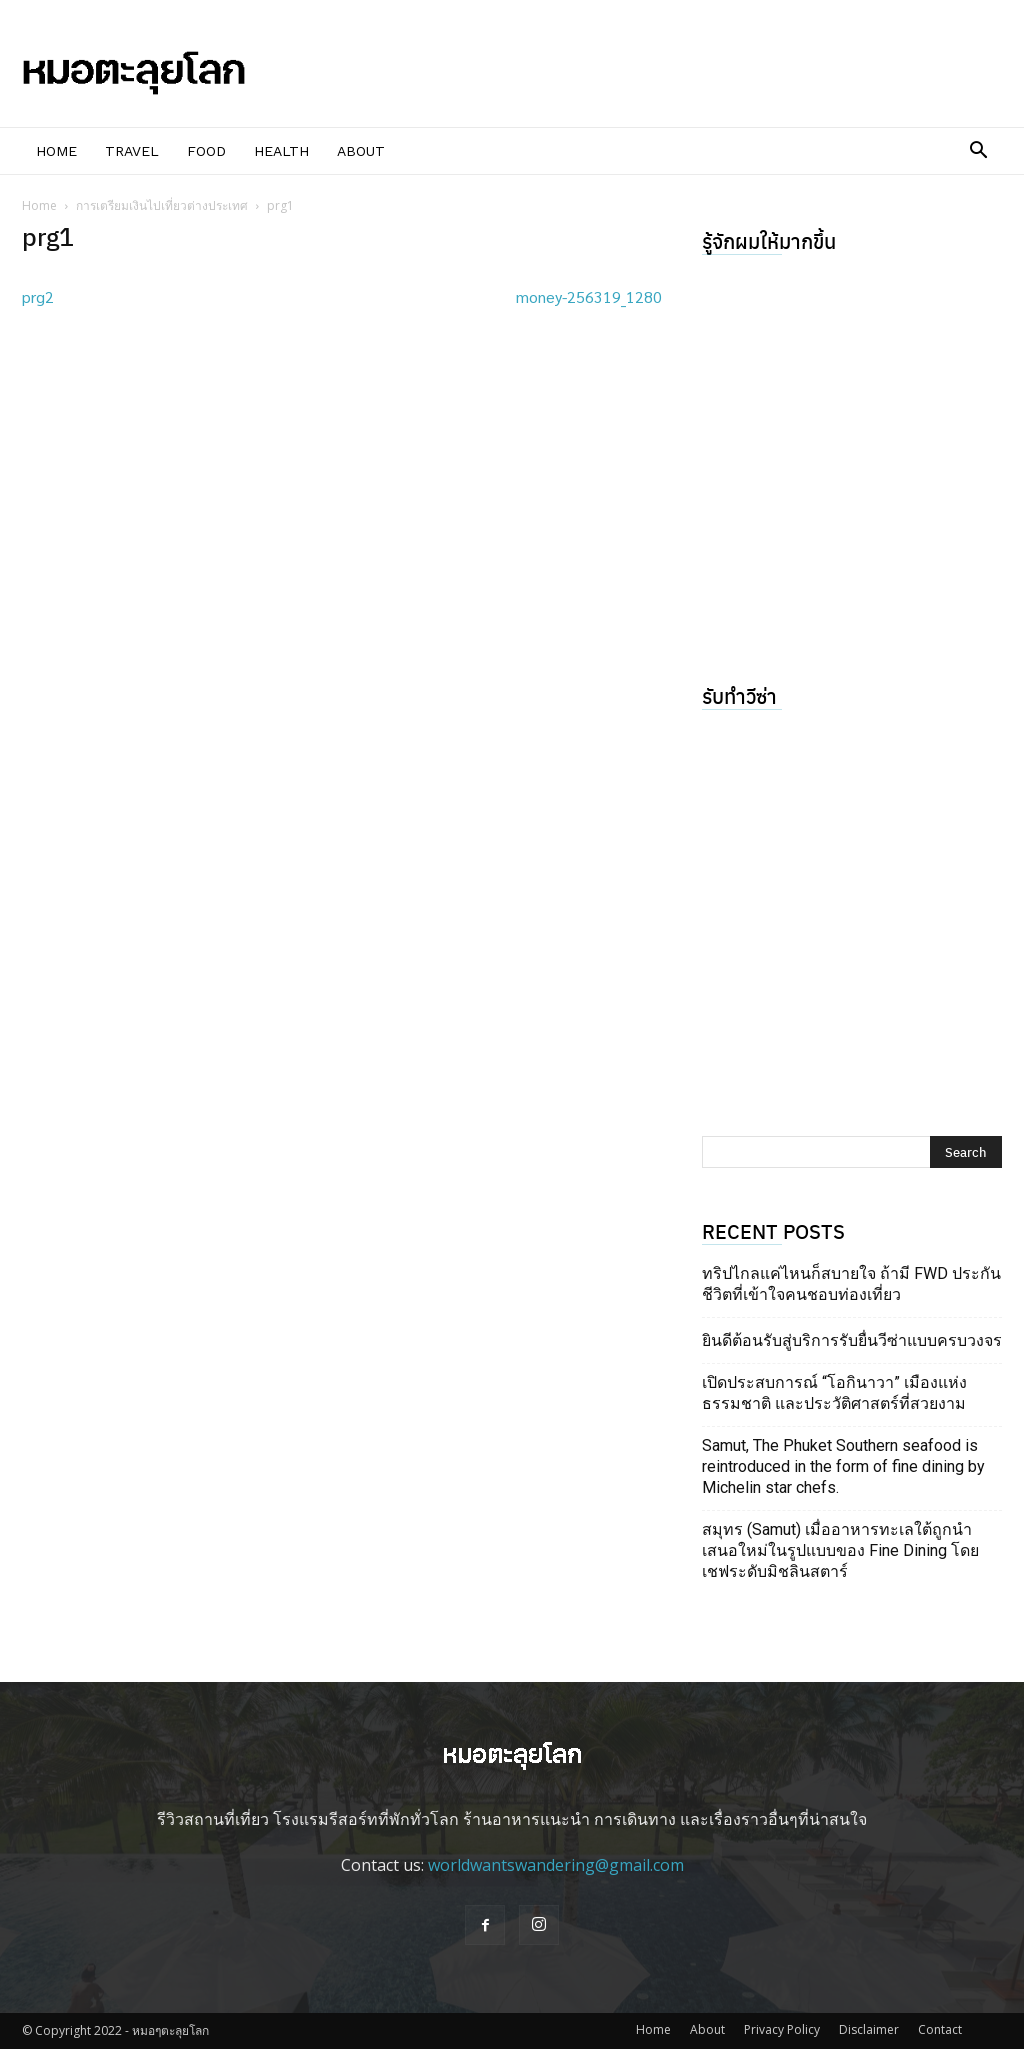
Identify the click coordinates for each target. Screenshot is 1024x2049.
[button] (978, 152)
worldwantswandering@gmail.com (556, 1865)
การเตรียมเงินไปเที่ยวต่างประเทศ (162, 205)
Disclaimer (869, 2029)
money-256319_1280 (589, 296)
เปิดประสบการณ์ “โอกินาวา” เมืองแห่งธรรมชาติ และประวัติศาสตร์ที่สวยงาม (834, 1393)
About (361, 151)
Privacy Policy (782, 2029)
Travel (132, 151)
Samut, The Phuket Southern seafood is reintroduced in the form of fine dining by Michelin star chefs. (843, 1466)
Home (56, 151)
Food (206, 151)
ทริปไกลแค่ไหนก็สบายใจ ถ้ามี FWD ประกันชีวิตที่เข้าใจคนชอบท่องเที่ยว (851, 1284)
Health (281, 151)
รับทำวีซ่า (739, 695)
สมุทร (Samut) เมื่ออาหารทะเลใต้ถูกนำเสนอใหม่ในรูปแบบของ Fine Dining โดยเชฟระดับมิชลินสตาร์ (840, 1550)
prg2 (38, 296)
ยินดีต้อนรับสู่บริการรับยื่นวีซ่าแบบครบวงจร (852, 1340)
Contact (940, 2029)
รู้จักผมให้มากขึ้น (769, 240)
